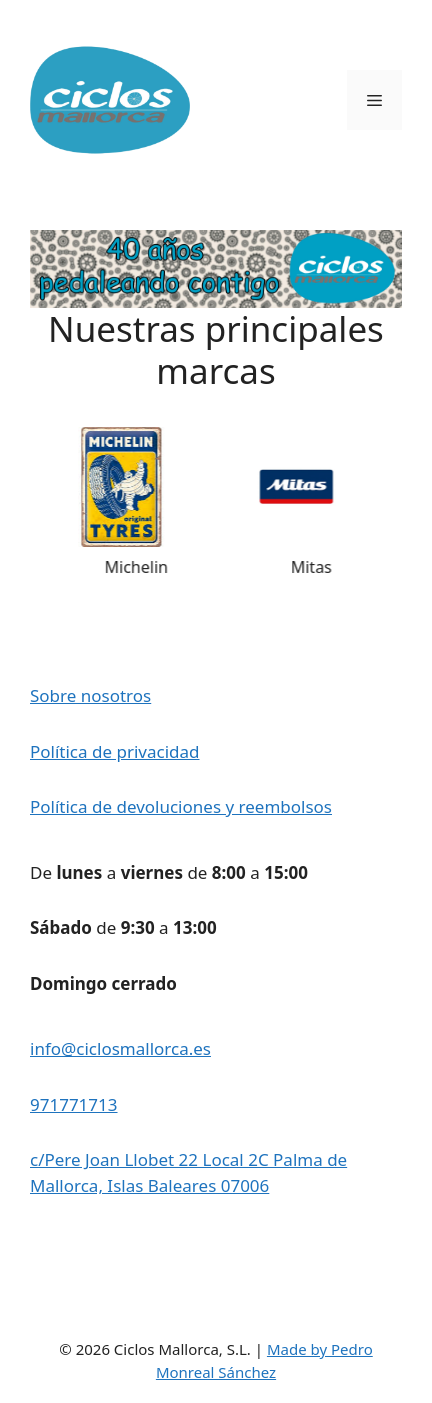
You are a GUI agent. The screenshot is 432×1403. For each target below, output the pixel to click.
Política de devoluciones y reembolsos (181, 806)
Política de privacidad (114, 751)
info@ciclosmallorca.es (120, 1048)
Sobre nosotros (90, 695)
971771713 (74, 1104)
